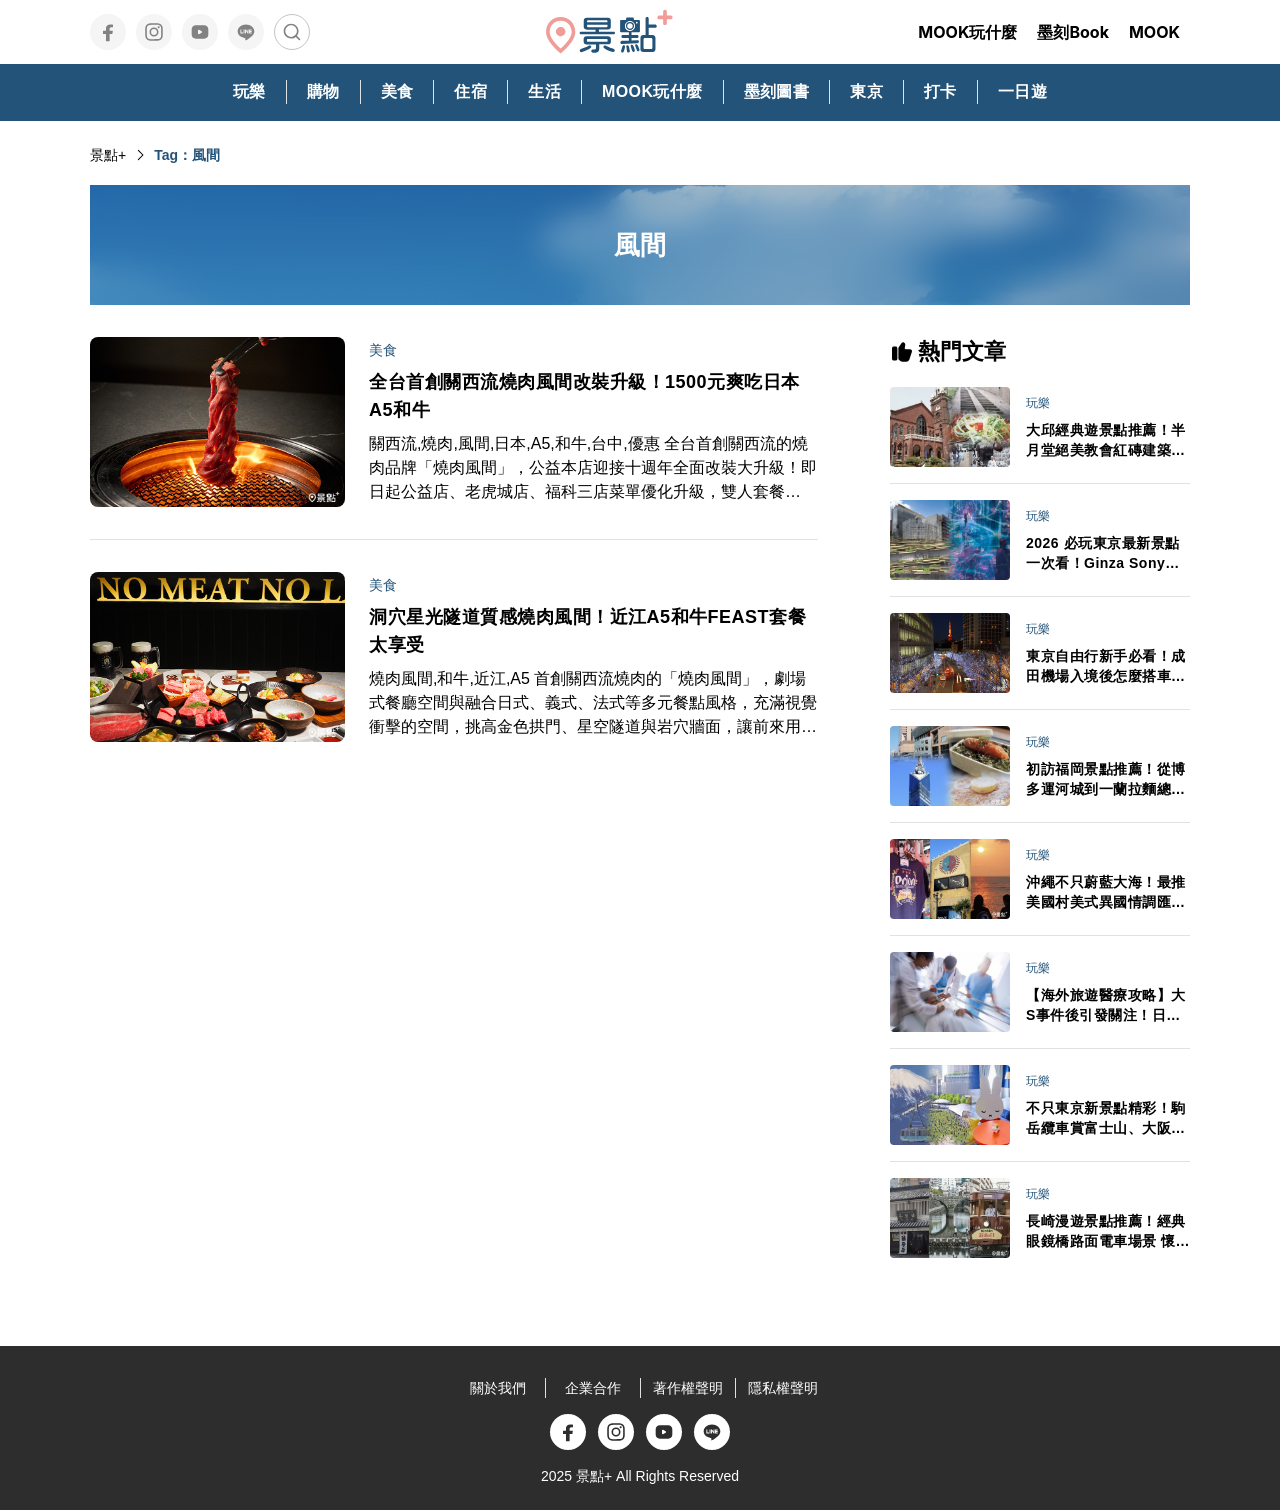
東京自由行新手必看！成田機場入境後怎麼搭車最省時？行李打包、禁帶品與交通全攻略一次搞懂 (1106, 667)
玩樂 (1038, 403)
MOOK (1154, 32)
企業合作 (593, 1388)
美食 (383, 350)
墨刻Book (1073, 32)
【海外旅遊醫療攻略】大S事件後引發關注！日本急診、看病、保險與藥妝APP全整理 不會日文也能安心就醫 (1106, 1006)
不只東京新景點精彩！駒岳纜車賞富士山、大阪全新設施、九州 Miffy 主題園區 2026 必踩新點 (1106, 1119)
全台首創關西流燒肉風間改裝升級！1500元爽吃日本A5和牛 (584, 396)
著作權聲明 (688, 1388)
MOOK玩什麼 (967, 32)
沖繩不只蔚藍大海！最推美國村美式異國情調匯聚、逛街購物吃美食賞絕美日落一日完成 (1106, 893)
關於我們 (498, 1388)
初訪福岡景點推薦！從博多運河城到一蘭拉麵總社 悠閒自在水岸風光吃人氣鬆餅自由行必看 (1106, 780)
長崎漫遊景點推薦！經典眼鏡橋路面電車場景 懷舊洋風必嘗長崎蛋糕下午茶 (1108, 1232)
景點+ (108, 155)
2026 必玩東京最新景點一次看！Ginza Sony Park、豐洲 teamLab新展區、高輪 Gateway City (1104, 554)
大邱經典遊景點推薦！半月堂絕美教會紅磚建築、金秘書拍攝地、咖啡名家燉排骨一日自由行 (1106, 441)
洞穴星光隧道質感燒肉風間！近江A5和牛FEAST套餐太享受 (587, 631)
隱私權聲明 (783, 1388)
